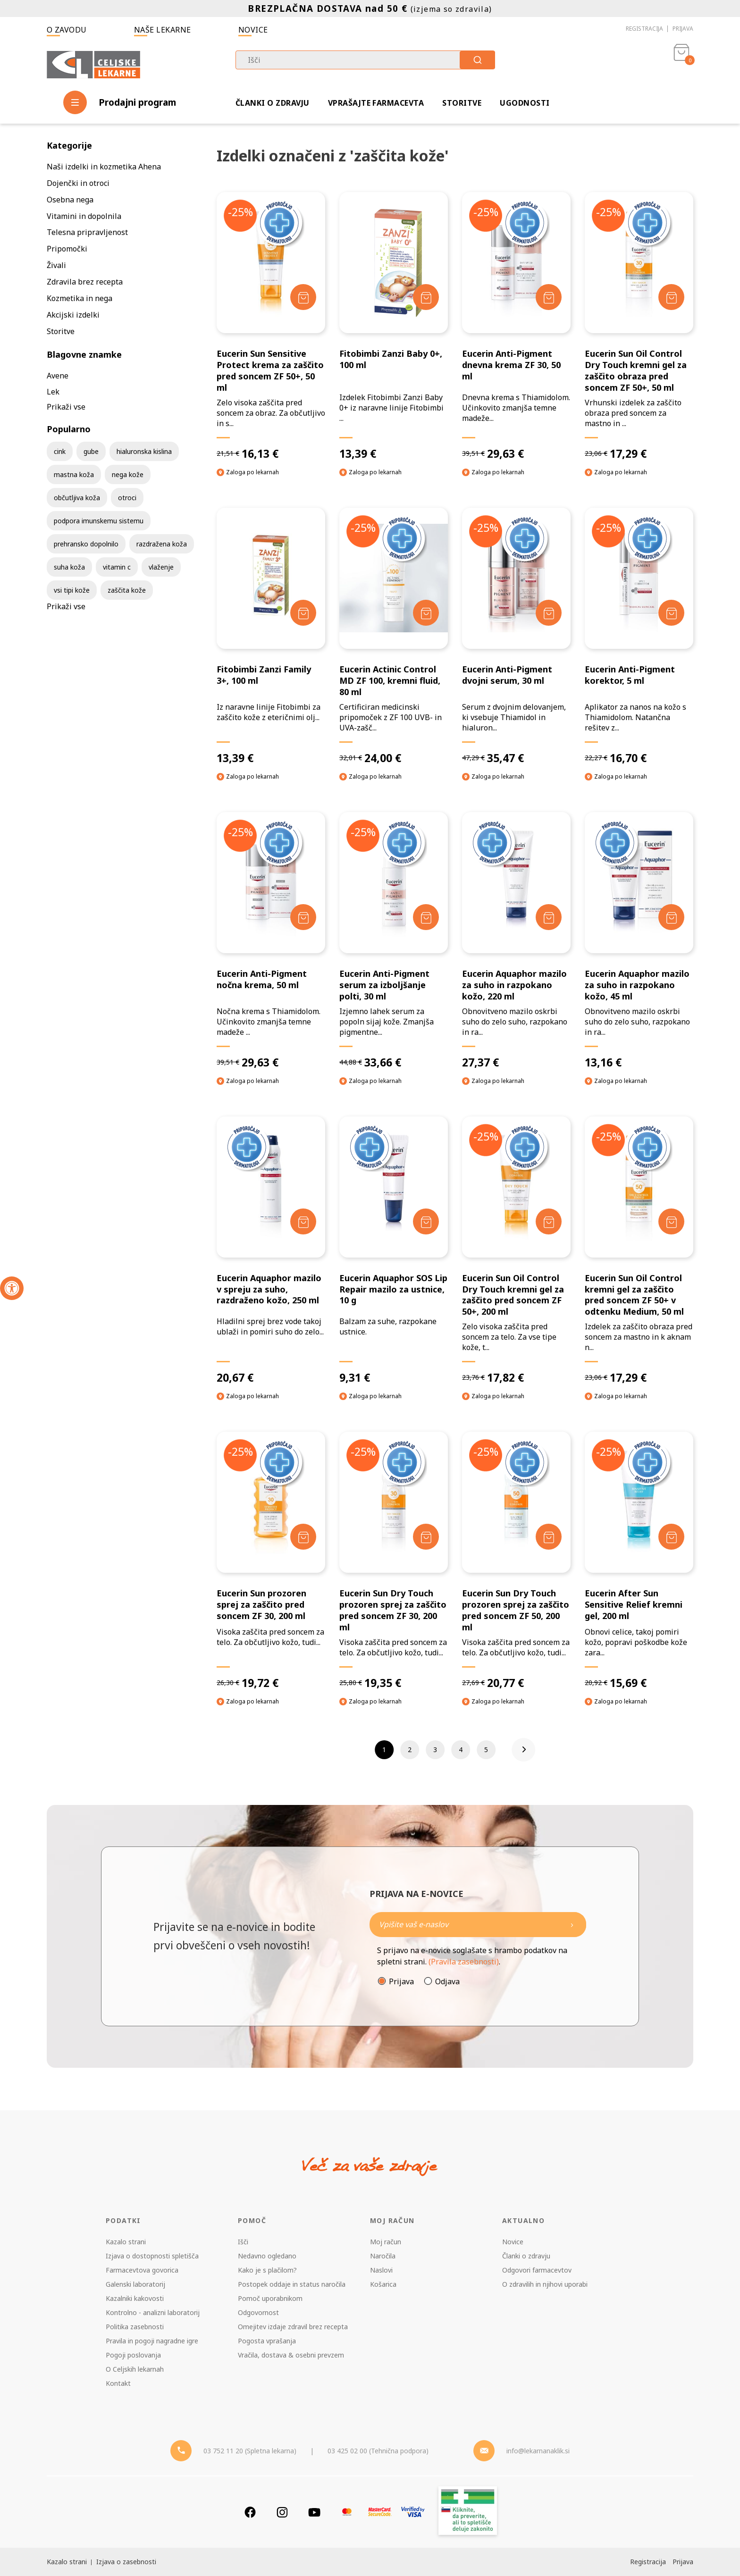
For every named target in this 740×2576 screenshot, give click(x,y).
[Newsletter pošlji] (572, 1924)
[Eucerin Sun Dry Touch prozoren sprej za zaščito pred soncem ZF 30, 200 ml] (393, 1561)
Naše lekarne (162, 30)
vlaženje (161, 566)
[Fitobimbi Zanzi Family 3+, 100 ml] (271, 636)
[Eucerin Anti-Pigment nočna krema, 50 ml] (271, 940)
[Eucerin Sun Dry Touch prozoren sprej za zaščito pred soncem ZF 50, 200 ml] (516, 1561)
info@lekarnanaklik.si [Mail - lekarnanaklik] (538, 2450)
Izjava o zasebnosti (126, 2561)
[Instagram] (282, 2512)
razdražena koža (161, 543)
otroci (127, 497)
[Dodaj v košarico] (303, 297)
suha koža (69, 566)
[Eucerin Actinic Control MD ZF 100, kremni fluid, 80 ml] (393, 636)
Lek (53, 391)
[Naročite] (478, 1924)
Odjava (447, 1981)
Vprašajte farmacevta (376, 103)
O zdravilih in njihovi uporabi (545, 2284)
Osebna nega (70, 199)
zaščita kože (127, 590)
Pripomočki (67, 248)
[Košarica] (681, 64)
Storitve (461, 103)
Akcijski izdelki (73, 315)
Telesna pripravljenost (87, 232)
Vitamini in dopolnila (84, 216)
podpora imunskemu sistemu (98, 520)
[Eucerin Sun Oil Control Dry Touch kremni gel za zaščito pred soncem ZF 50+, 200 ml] (516, 1250)
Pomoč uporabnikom (270, 2298)
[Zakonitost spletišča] (467, 2512)
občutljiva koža (77, 497)
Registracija (644, 29)
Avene (57, 375)
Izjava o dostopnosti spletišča (152, 2255)
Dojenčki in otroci (78, 183)
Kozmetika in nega (79, 298)
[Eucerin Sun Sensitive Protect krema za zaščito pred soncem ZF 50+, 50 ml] (271, 326)
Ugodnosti (524, 103)
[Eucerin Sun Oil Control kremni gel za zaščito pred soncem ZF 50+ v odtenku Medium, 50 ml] (639, 1250)
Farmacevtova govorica (142, 2270)
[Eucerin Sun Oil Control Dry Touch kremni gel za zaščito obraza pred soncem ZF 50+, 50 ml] (639, 326)
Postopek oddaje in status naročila (291, 2284)
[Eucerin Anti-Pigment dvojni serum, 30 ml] (516, 636)
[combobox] (365, 59)
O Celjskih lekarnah (135, 2369)
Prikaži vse (66, 407)
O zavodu (67, 30)
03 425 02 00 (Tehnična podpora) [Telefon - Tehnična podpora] (378, 2450)
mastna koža (74, 474)
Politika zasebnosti (135, 2326)
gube (91, 451)
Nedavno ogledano (267, 2255)
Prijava (683, 29)
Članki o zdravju (272, 103)
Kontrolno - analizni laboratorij (153, 2312)
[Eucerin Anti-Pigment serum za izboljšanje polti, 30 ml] (393, 940)
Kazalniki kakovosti (135, 2298)
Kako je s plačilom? (267, 2270)
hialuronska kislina (144, 451)
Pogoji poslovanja (133, 2354)
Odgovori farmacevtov (537, 2270)
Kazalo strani (126, 2241)
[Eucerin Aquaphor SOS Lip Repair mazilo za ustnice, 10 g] (393, 1250)
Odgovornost (258, 2312)
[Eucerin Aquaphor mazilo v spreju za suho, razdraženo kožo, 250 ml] (271, 1250)
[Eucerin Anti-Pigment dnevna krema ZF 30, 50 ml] (516, 326)
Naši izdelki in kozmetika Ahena (104, 166)
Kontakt (118, 2383)
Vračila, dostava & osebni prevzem (291, 2354)
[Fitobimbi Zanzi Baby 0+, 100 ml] (393, 326)
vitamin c (117, 566)
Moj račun (385, 2241)
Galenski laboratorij (135, 2284)
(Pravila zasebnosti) (464, 1961)
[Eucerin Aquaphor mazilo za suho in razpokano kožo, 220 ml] (516, 940)
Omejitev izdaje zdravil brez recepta (293, 2326)
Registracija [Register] (648, 2561)
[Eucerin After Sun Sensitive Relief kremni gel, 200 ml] (639, 1561)
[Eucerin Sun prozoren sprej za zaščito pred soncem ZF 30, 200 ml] (271, 1561)
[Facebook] (250, 2512)
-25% (240, 211)
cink (60, 451)
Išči (243, 2241)
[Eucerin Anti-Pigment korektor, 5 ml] (639, 636)
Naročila (382, 2255)
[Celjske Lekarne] (93, 63)
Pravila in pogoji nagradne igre (152, 2340)
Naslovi (381, 2270)
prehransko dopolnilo (86, 543)
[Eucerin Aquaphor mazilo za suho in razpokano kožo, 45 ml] (639, 940)
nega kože (127, 474)
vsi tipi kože (72, 590)
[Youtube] (314, 2512)
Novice (253, 30)
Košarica (383, 2284)
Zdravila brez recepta (85, 282)
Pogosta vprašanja (267, 2340)
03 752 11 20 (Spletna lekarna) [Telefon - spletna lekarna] (249, 2450)
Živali (56, 265)
